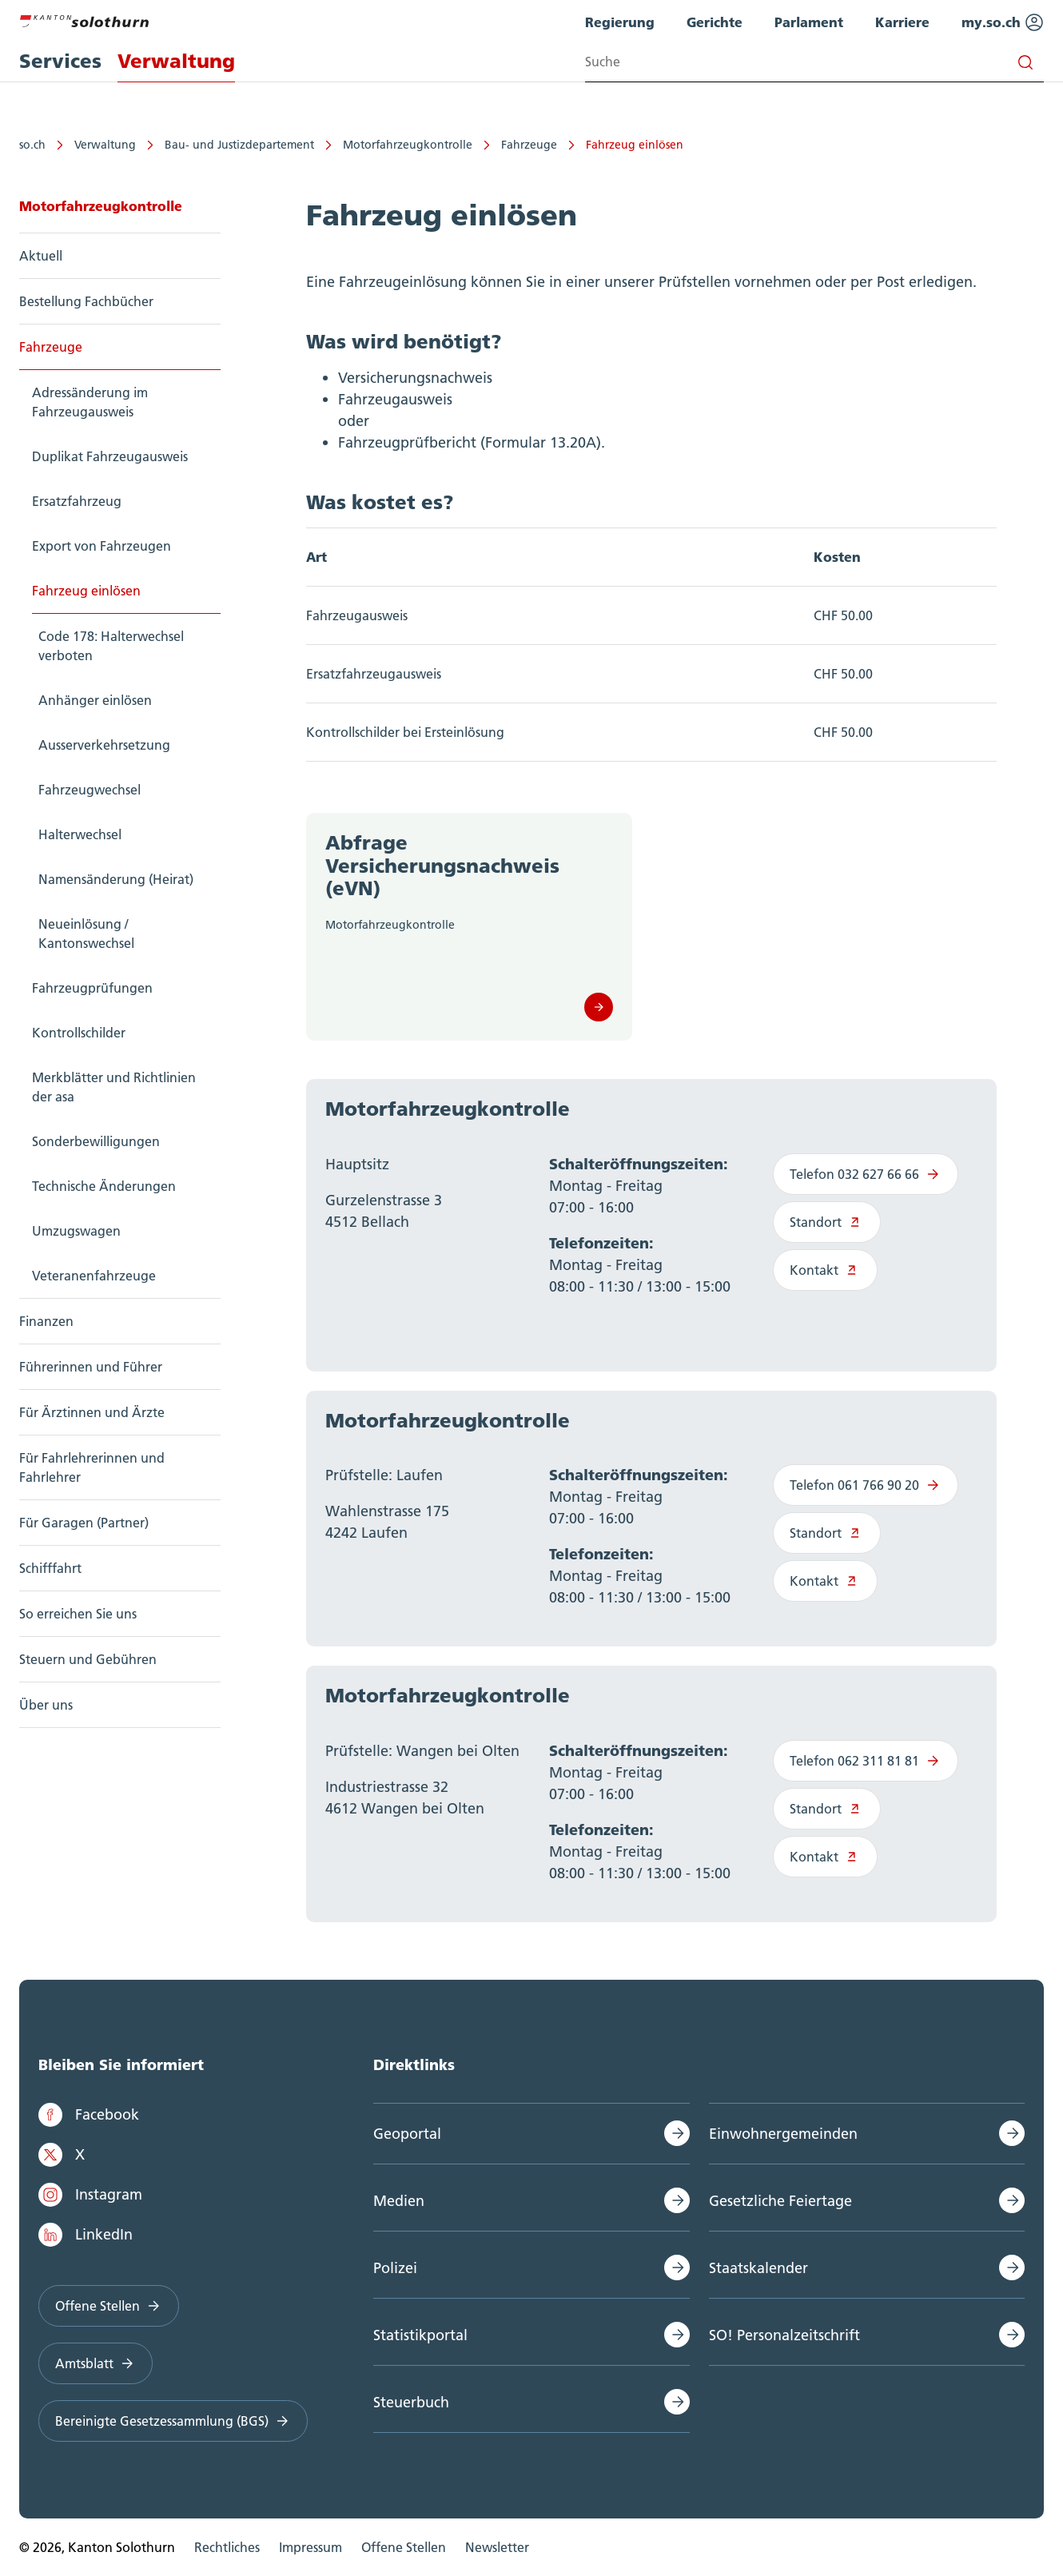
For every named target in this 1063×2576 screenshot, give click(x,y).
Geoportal (407, 2133)
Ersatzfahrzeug (76, 501)
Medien (398, 2201)
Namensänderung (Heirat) (115, 879)
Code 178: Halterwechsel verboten (111, 645)
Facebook (88, 2115)
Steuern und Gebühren (88, 1659)
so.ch (32, 144)
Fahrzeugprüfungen (92, 988)
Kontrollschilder (78, 1033)
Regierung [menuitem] (620, 22)
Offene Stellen (108, 2306)
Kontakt (825, 1270)
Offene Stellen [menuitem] (403, 2547)
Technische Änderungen (104, 1186)
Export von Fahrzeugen (101, 546)
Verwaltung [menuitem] (176, 61)
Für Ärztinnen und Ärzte (92, 1412)
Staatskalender (758, 2268)
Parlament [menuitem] (808, 22)
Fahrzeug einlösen (634, 144)
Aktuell (40, 256)
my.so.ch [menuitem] (1002, 22)
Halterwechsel (79, 834)
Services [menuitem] (60, 61)
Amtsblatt (95, 2363)
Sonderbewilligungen (96, 1141)
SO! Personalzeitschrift (784, 2335)
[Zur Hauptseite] (84, 19)
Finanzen (46, 1321)
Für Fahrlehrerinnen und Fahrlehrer (92, 1467)
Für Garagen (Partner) (84, 1523)
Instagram (90, 2195)
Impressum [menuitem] (310, 2547)
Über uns (46, 1705)
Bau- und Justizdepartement (239, 144)
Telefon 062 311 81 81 (866, 1761)
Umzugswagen (76, 1231)
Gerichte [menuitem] (715, 22)
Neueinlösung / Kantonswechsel (86, 933)
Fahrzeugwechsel (89, 790)
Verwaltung (105, 144)
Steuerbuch (411, 2402)
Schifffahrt (50, 1568)
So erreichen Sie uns (78, 1614)
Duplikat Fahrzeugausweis (110, 456)
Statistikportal (420, 2335)
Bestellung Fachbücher (86, 301)
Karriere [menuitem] (902, 22)
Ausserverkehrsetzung (104, 745)
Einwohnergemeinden (783, 2133)
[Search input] (814, 62)
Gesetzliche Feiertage (780, 2201)
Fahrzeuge (529, 144)
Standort (827, 1222)
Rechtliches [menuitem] (227, 2547)
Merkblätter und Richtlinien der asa (114, 1087)
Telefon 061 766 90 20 (866, 1485)
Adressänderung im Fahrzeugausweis (90, 402)
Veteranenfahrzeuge (94, 1276)
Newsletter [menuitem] (497, 2547)
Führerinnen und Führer (90, 1367)
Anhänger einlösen (95, 700)
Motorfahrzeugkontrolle (407, 144)
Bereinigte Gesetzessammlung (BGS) (173, 2421)
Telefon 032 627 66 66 (866, 1174)
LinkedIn (85, 2235)
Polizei (395, 2268)
